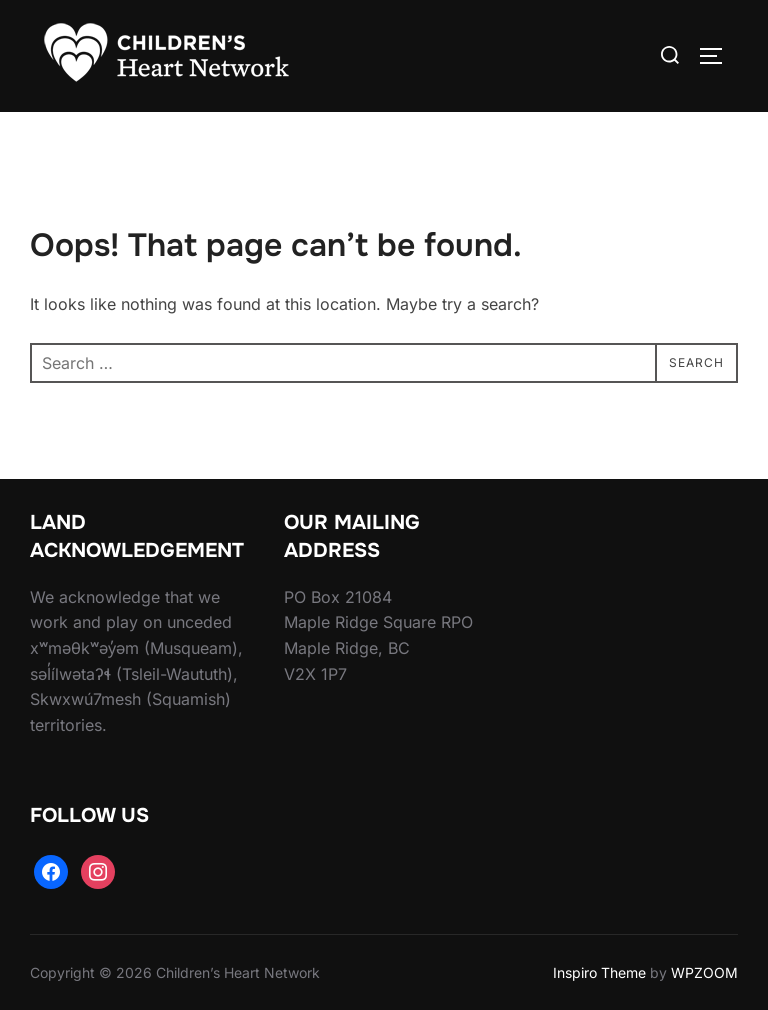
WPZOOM (704, 972)
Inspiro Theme (599, 972)
